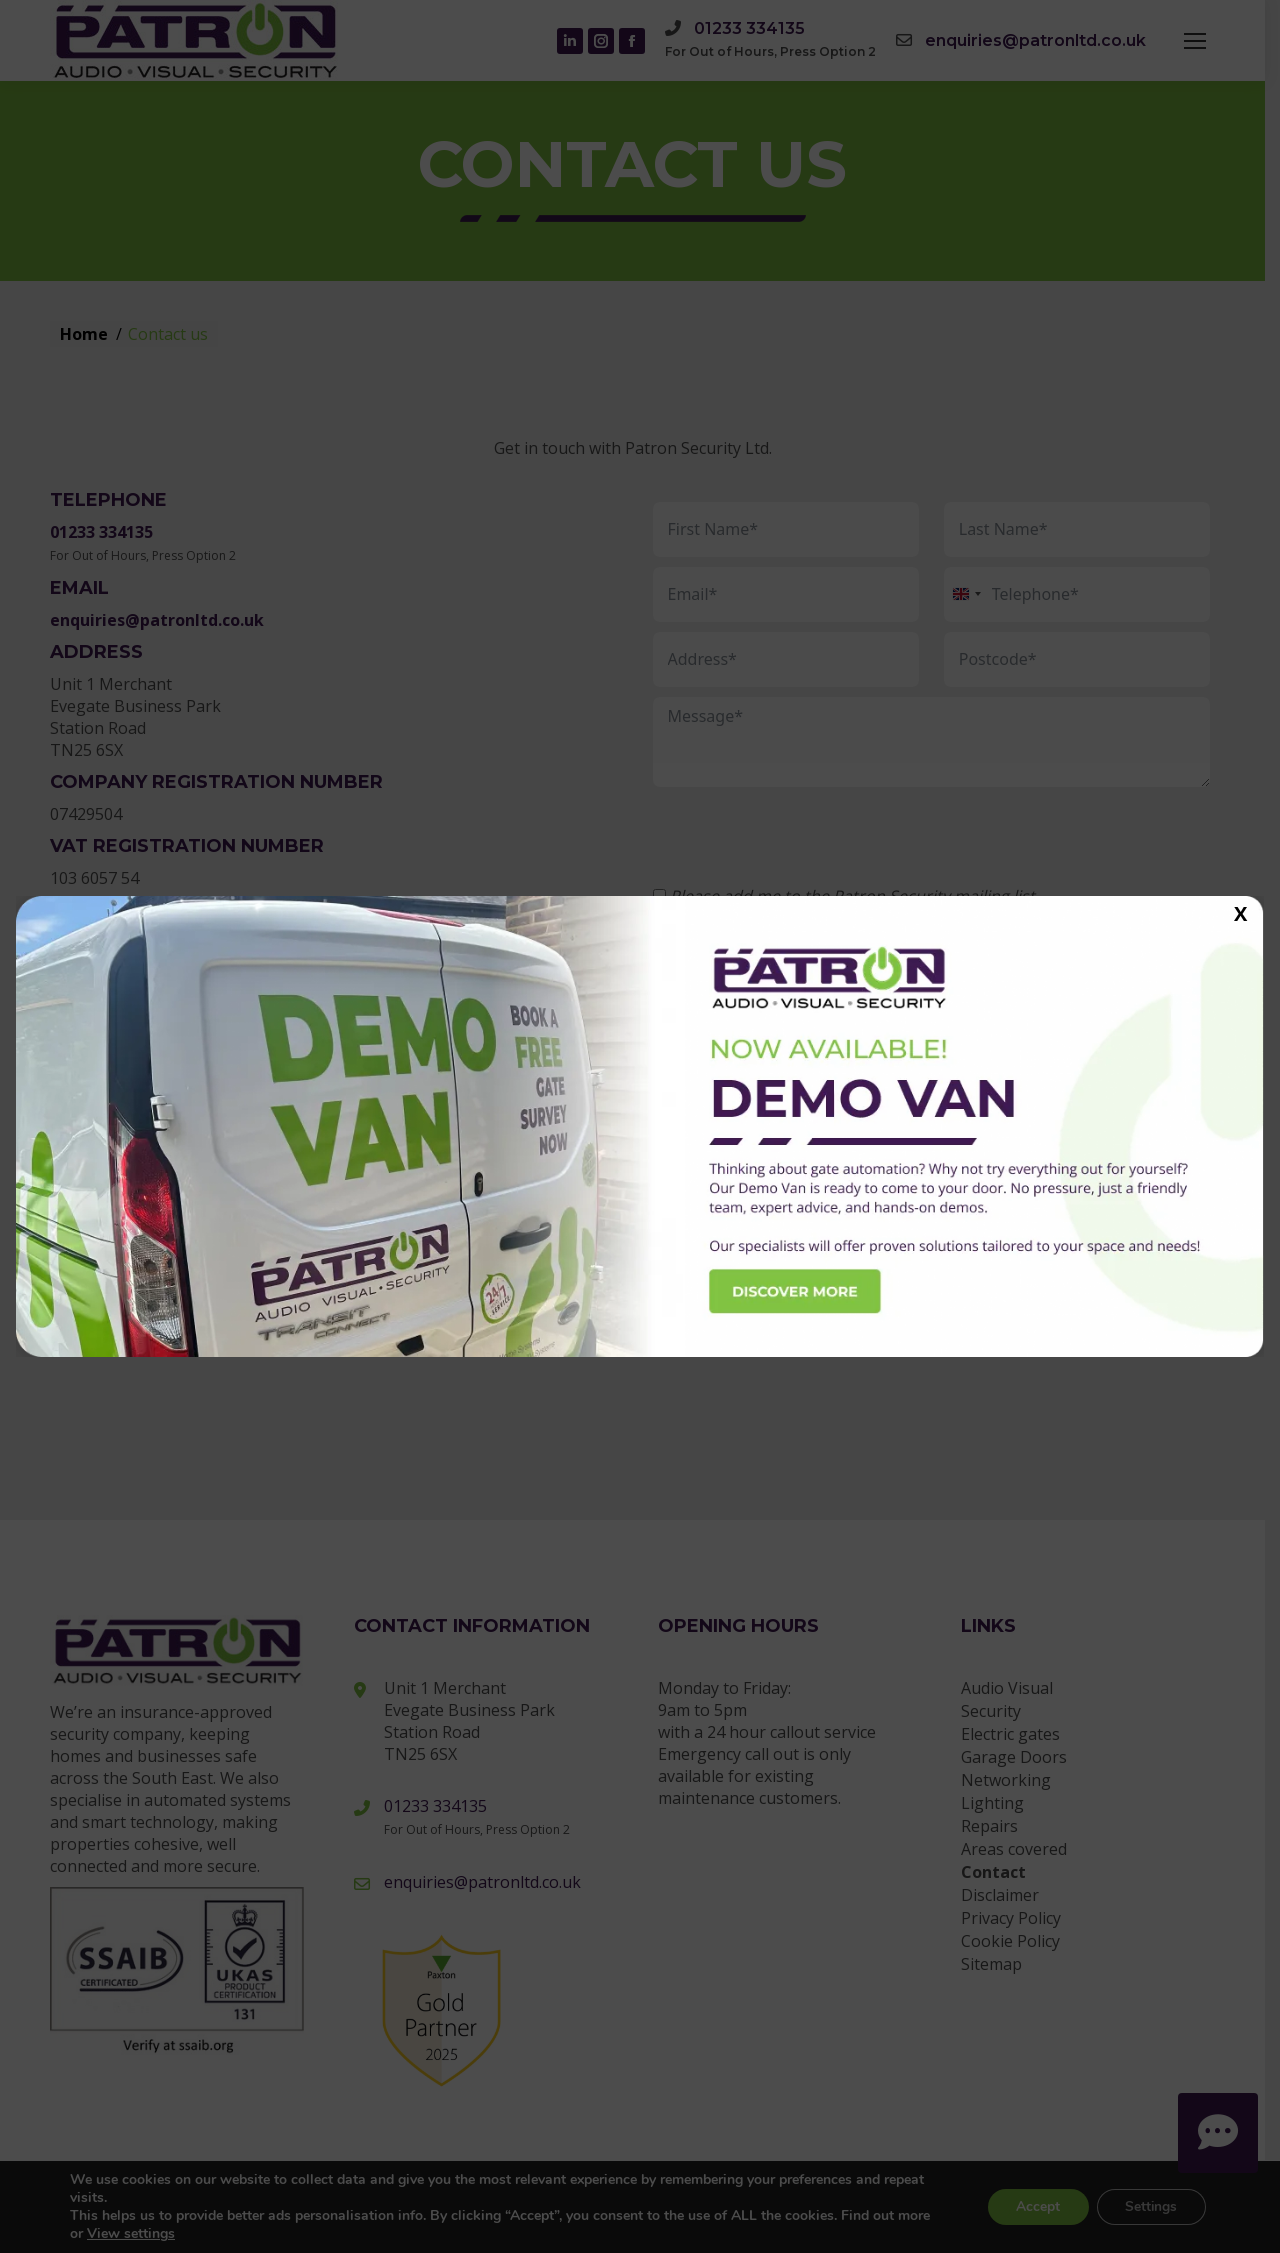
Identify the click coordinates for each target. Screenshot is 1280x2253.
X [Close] (1240, 913)
